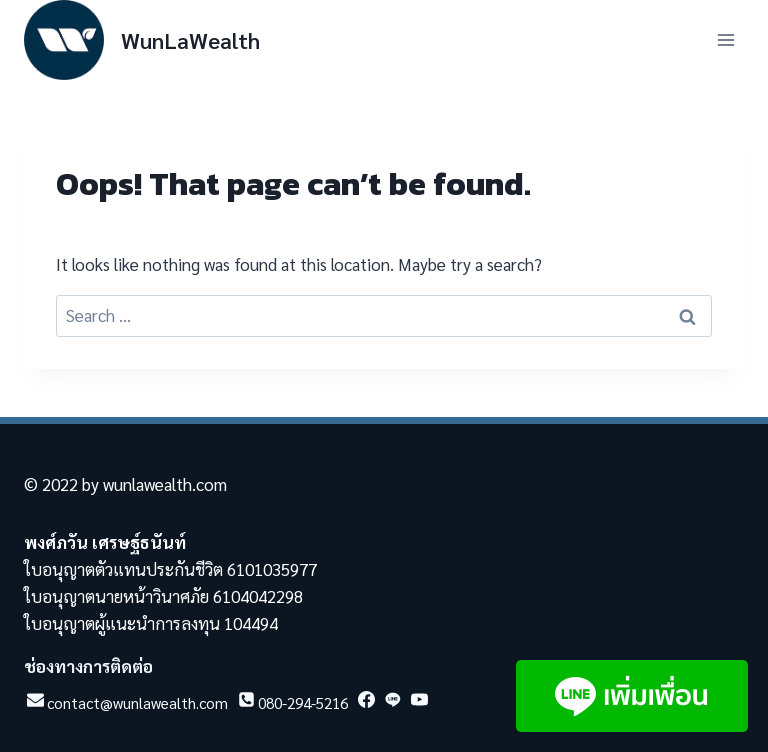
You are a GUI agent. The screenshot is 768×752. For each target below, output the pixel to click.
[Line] (391, 705)
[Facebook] (365, 705)
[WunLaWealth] (142, 40)
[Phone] (291, 705)
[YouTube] (418, 705)
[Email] (126, 705)
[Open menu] (725, 39)
